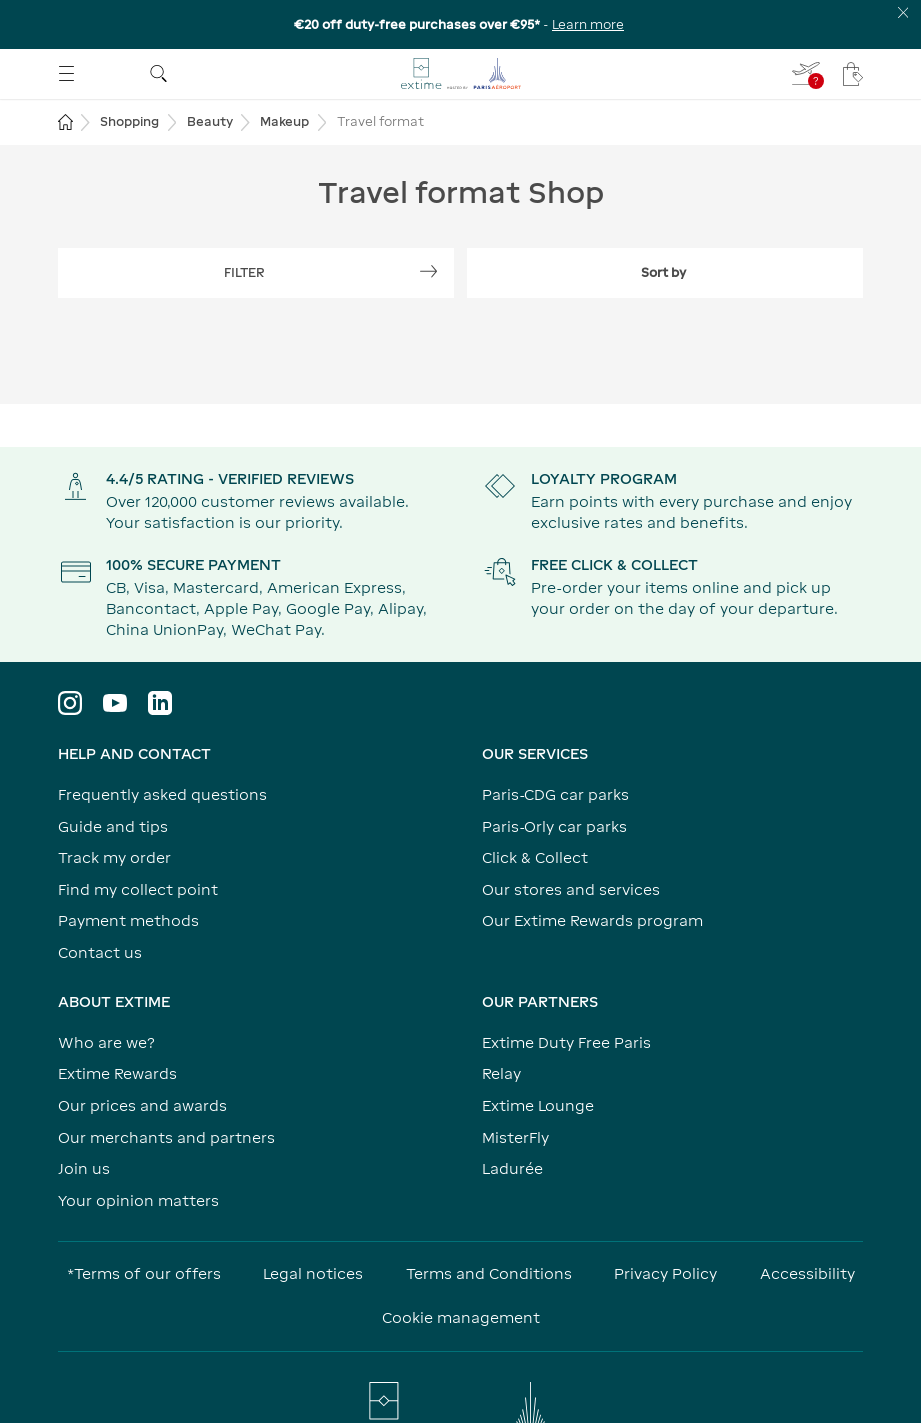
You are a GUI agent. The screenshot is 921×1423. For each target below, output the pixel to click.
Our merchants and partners (166, 1137)
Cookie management (461, 1317)
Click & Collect (535, 857)
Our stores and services (571, 889)
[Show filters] (256, 273)
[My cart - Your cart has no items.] (853, 74)
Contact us (100, 952)
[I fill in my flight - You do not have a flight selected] (807, 73)
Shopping (129, 121)
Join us (84, 1168)
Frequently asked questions (162, 794)
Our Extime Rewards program (592, 920)
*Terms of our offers (144, 1273)
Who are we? (106, 1042)
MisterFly (515, 1137)
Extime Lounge (538, 1105)
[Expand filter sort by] (665, 273)
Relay (501, 1073)
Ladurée (512, 1168)
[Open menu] (66, 73)
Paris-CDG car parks (555, 794)
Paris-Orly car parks (554, 826)
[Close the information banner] (903, 12)
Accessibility (807, 1273)
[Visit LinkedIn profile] (160, 703)
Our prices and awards (142, 1105)
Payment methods (128, 920)
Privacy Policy (665, 1273)
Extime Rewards (117, 1073)
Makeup (284, 121)
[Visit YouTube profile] (115, 703)
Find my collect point (138, 889)
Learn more (588, 24)
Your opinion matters (138, 1200)
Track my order (114, 857)
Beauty (210, 121)
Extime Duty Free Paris (566, 1042)
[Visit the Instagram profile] (70, 703)
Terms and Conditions (489, 1273)
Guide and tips (113, 826)
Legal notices (313, 1273)
